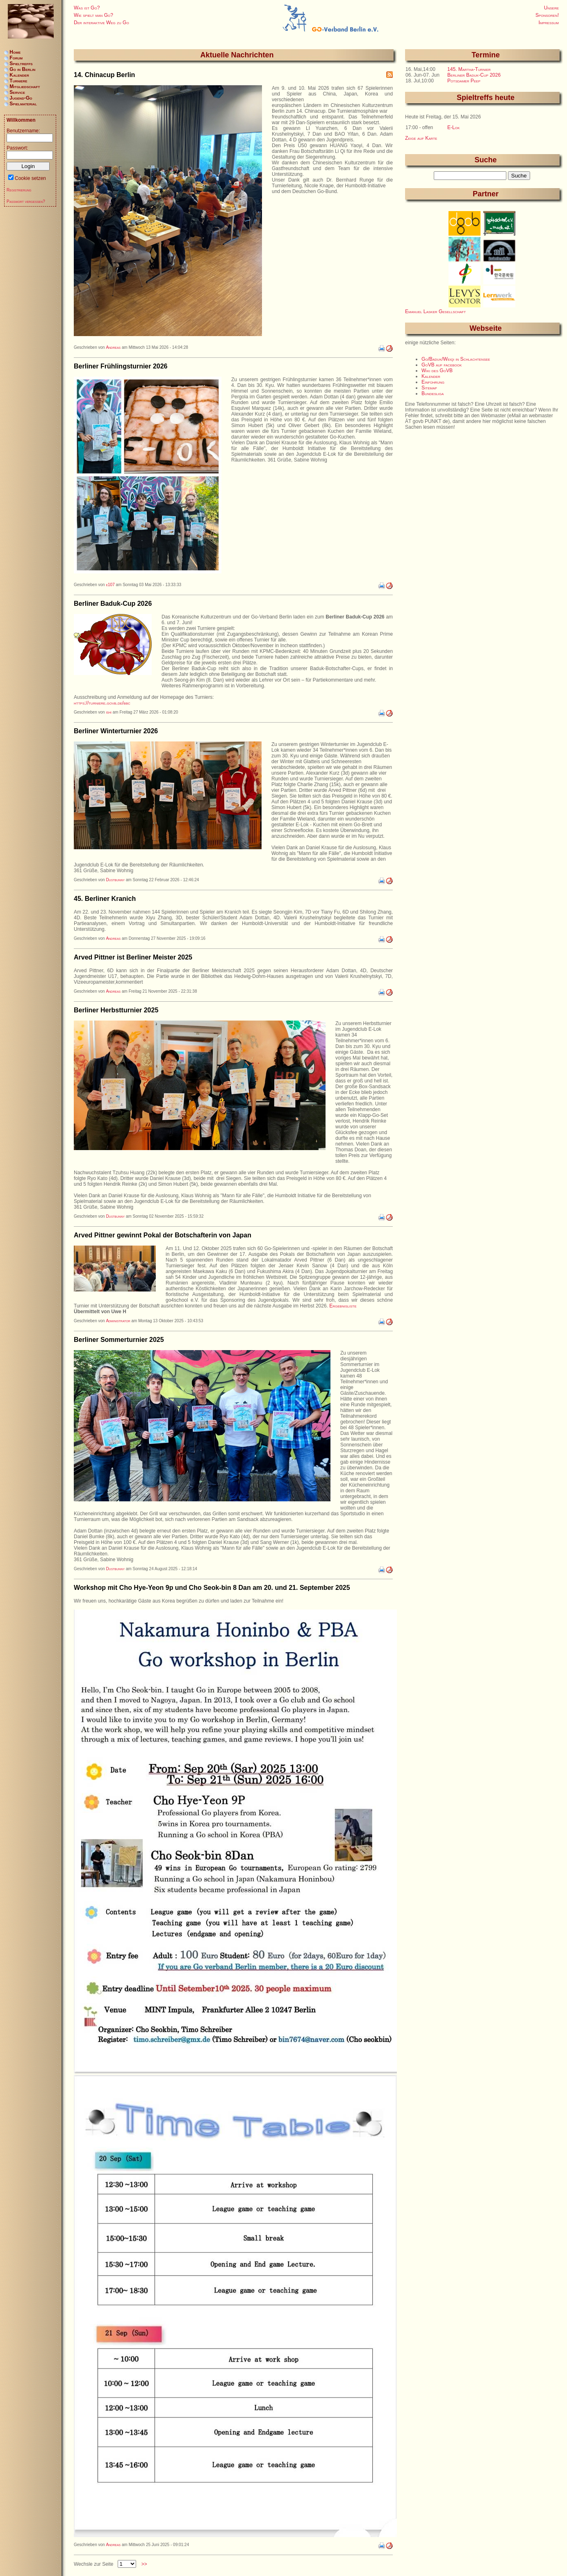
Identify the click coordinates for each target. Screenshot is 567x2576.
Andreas (113, 347)
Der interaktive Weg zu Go (101, 22)
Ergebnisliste (342, 1306)
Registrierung (19, 190)
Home (14, 52)
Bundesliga (432, 393)
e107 (110, 584)
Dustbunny (115, 880)
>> (144, 2564)
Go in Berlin (22, 69)
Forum (16, 58)
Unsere (551, 8)
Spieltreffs (20, 63)
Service (17, 92)
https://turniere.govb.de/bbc (102, 703)
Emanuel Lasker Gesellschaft (435, 311)
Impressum (548, 22)
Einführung (432, 382)
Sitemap (429, 388)
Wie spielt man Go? (93, 15)
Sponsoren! (547, 15)
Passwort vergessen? (26, 201)
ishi (109, 712)
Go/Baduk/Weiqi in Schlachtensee (455, 359)
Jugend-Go (20, 98)
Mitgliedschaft (24, 86)
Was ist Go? (87, 8)
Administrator (118, 1321)
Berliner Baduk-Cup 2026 (474, 75)
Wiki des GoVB (437, 370)
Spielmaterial (23, 104)
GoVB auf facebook (441, 365)
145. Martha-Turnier (469, 69)
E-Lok (453, 127)
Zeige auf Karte (421, 138)
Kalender (430, 376)
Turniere (18, 81)
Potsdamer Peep (463, 81)
